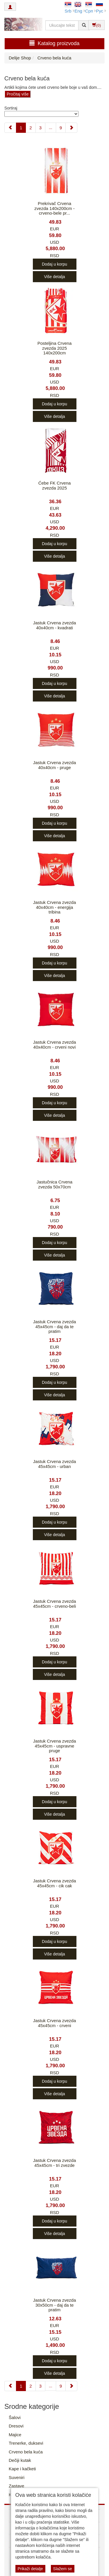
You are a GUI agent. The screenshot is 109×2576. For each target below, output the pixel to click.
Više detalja (54, 276)
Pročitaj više (17, 94)
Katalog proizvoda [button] (54, 43)
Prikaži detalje (30, 2568)
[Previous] (10, 128)
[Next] (71, 128)
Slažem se (62, 2568)
